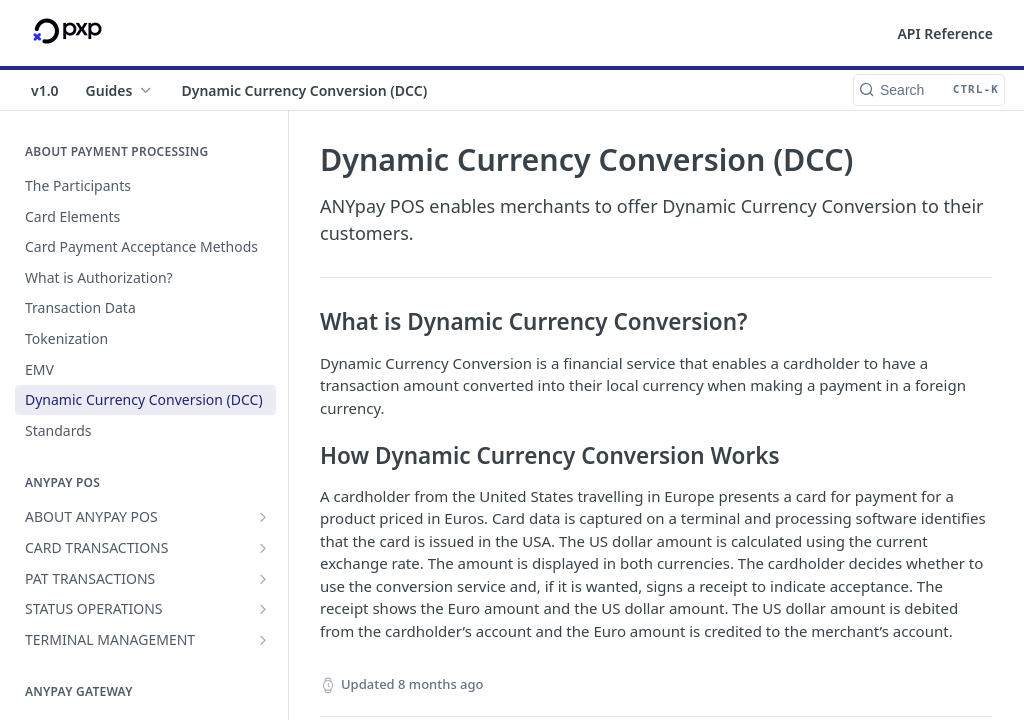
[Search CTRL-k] (929, 90)
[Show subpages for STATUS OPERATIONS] (263, 609)
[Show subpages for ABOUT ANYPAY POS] (263, 517)
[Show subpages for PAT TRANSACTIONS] (263, 579)
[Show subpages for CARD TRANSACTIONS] (263, 548)
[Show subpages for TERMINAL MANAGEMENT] (263, 640)
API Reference (945, 33)
